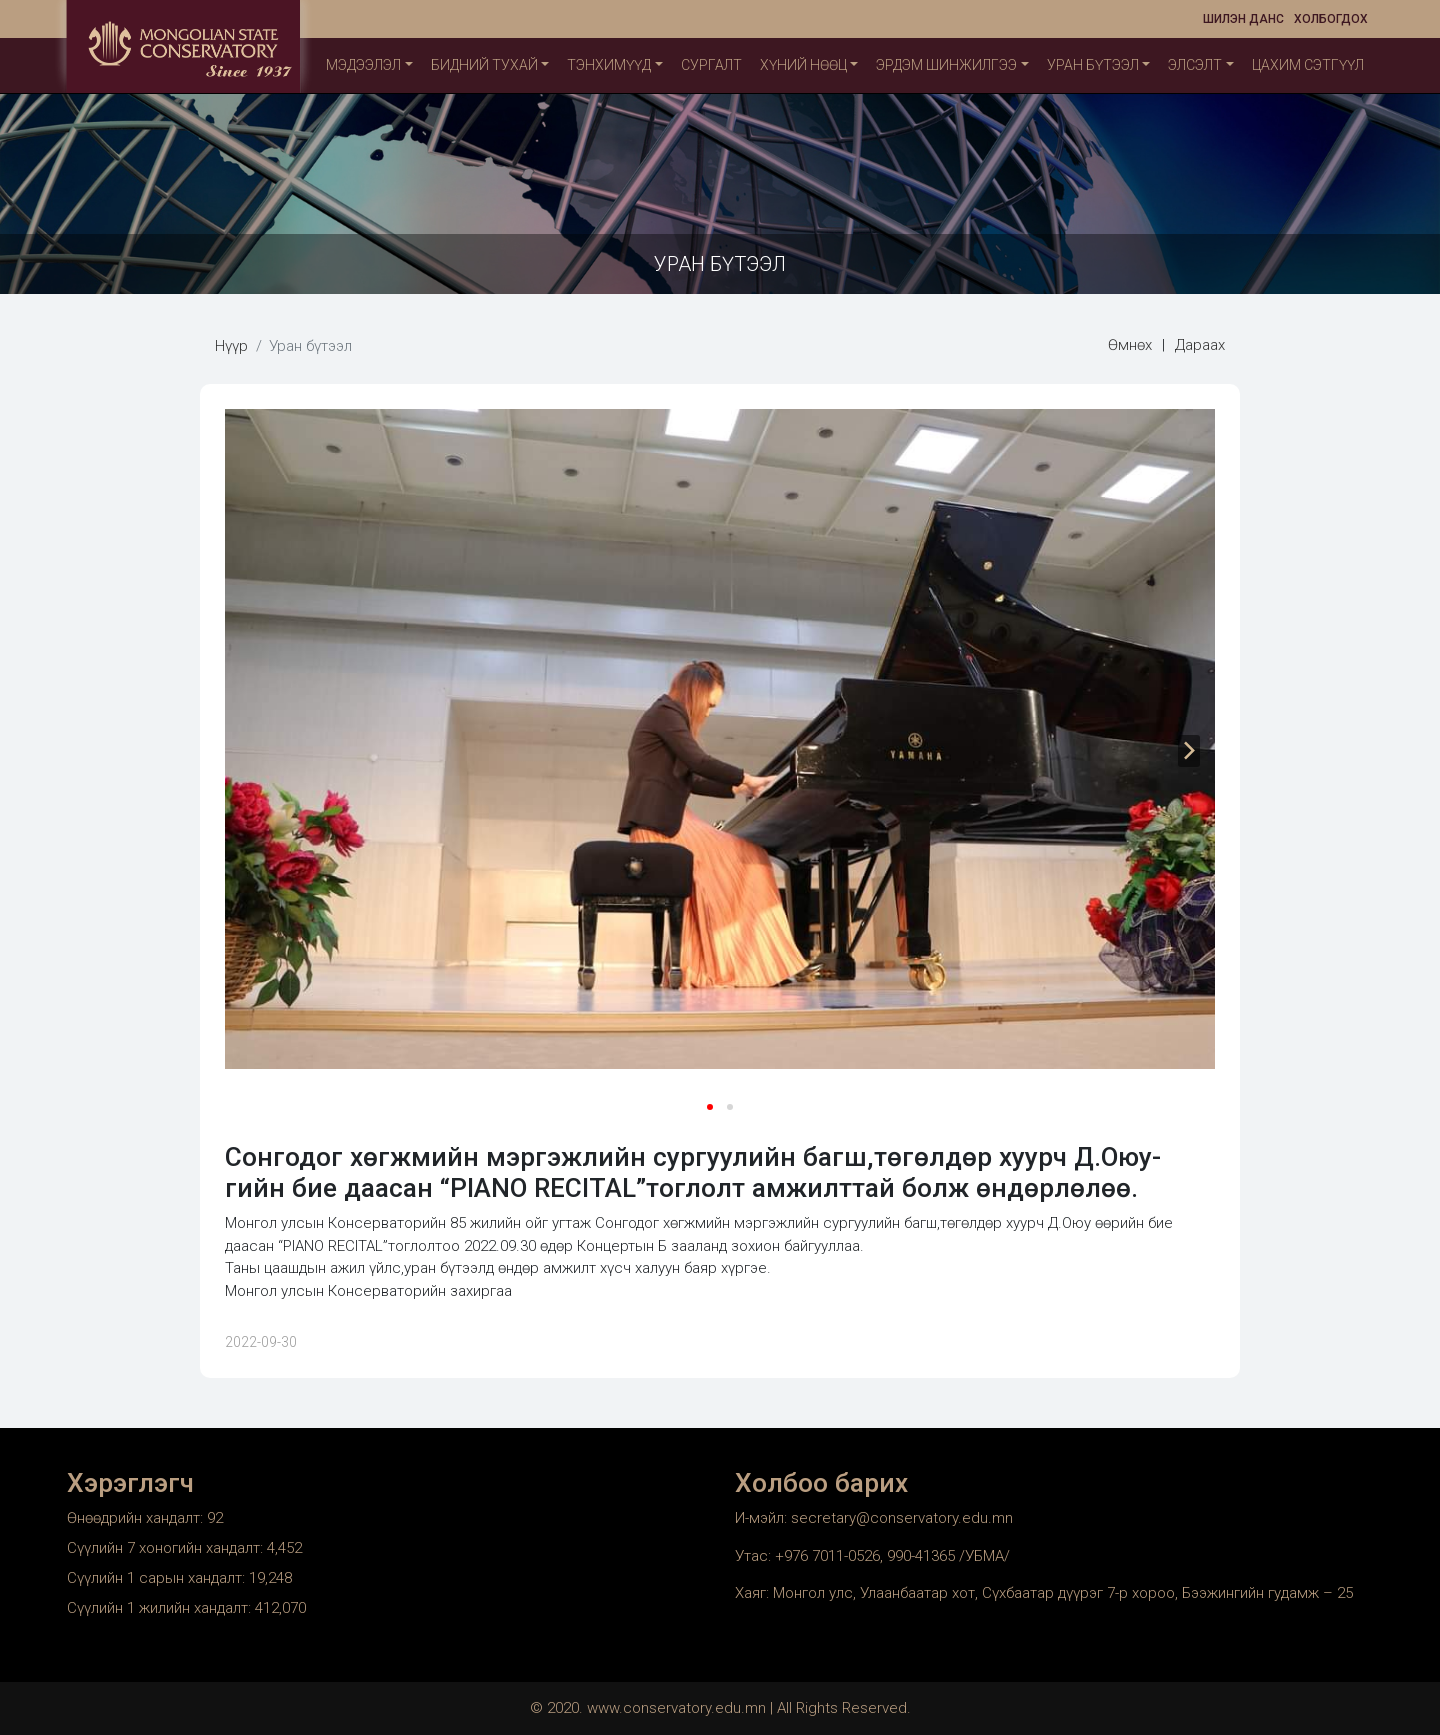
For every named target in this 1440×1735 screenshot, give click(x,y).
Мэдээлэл (363, 65)
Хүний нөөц (803, 65)
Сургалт (711, 65)
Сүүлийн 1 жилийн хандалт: (161, 1608)
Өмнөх (1130, 345)
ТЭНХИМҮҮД (609, 65)
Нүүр (231, 346)
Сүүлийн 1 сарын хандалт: (158, 1578)
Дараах (1200, 345)
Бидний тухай (484, 65)
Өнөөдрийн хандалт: (137, 1518)
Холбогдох (1331, 19)
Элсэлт (1195, 65)
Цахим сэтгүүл (1308, 65)
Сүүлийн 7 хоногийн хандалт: (167, 1548)
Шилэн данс (1243, 19)
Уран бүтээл (1093, 65)
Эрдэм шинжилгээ (946, 65)
